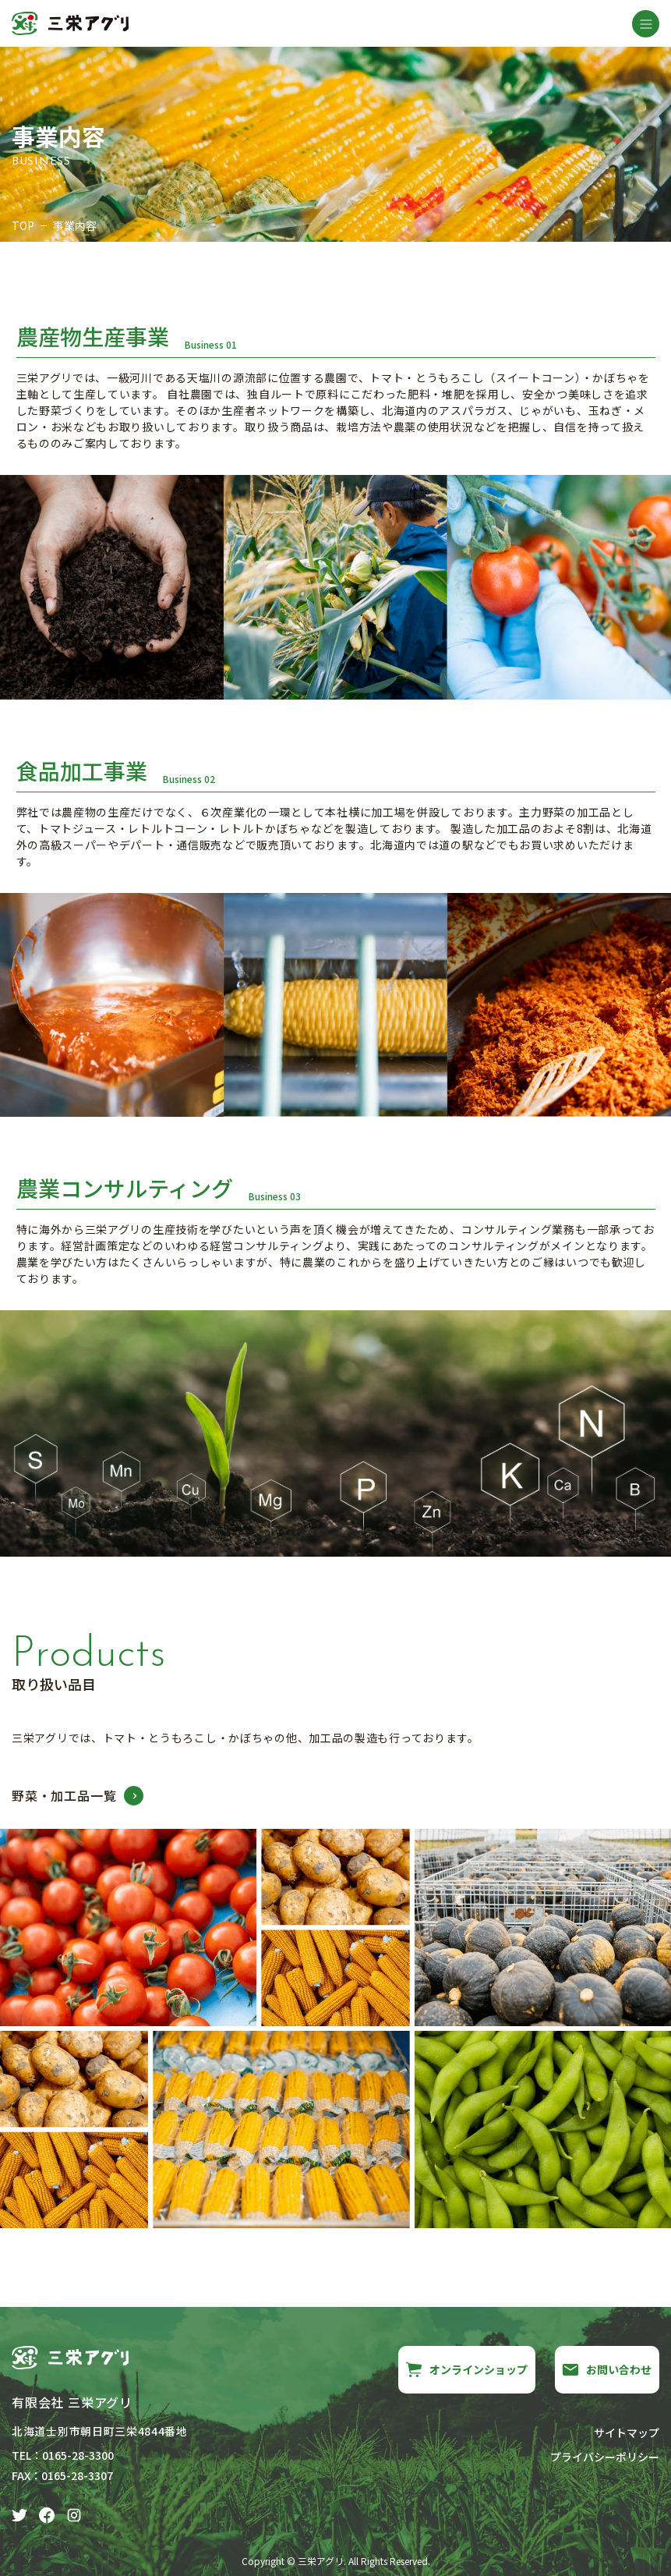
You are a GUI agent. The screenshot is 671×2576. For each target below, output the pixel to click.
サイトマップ (626, 2432)
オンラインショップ (467, 2369)
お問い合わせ (607, 2369)
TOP (23, 225)
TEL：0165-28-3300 (63, 2455)
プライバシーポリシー (604, 2456)
